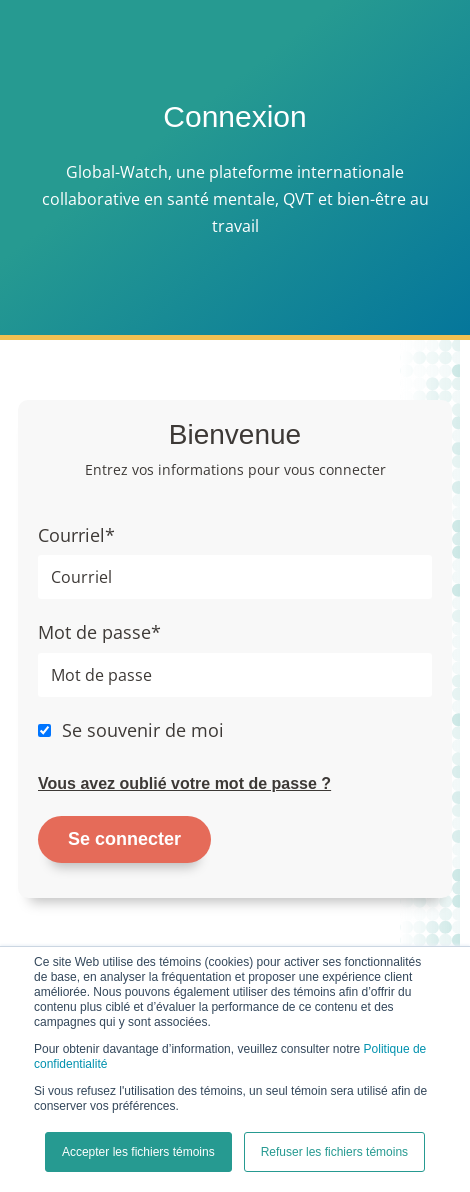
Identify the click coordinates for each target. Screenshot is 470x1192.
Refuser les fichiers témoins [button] (334, 1152)
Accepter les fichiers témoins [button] (138, 1152)
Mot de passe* (99, 632)
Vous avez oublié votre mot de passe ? (184, 783)
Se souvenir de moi (143, 730)
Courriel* (76, 535)
